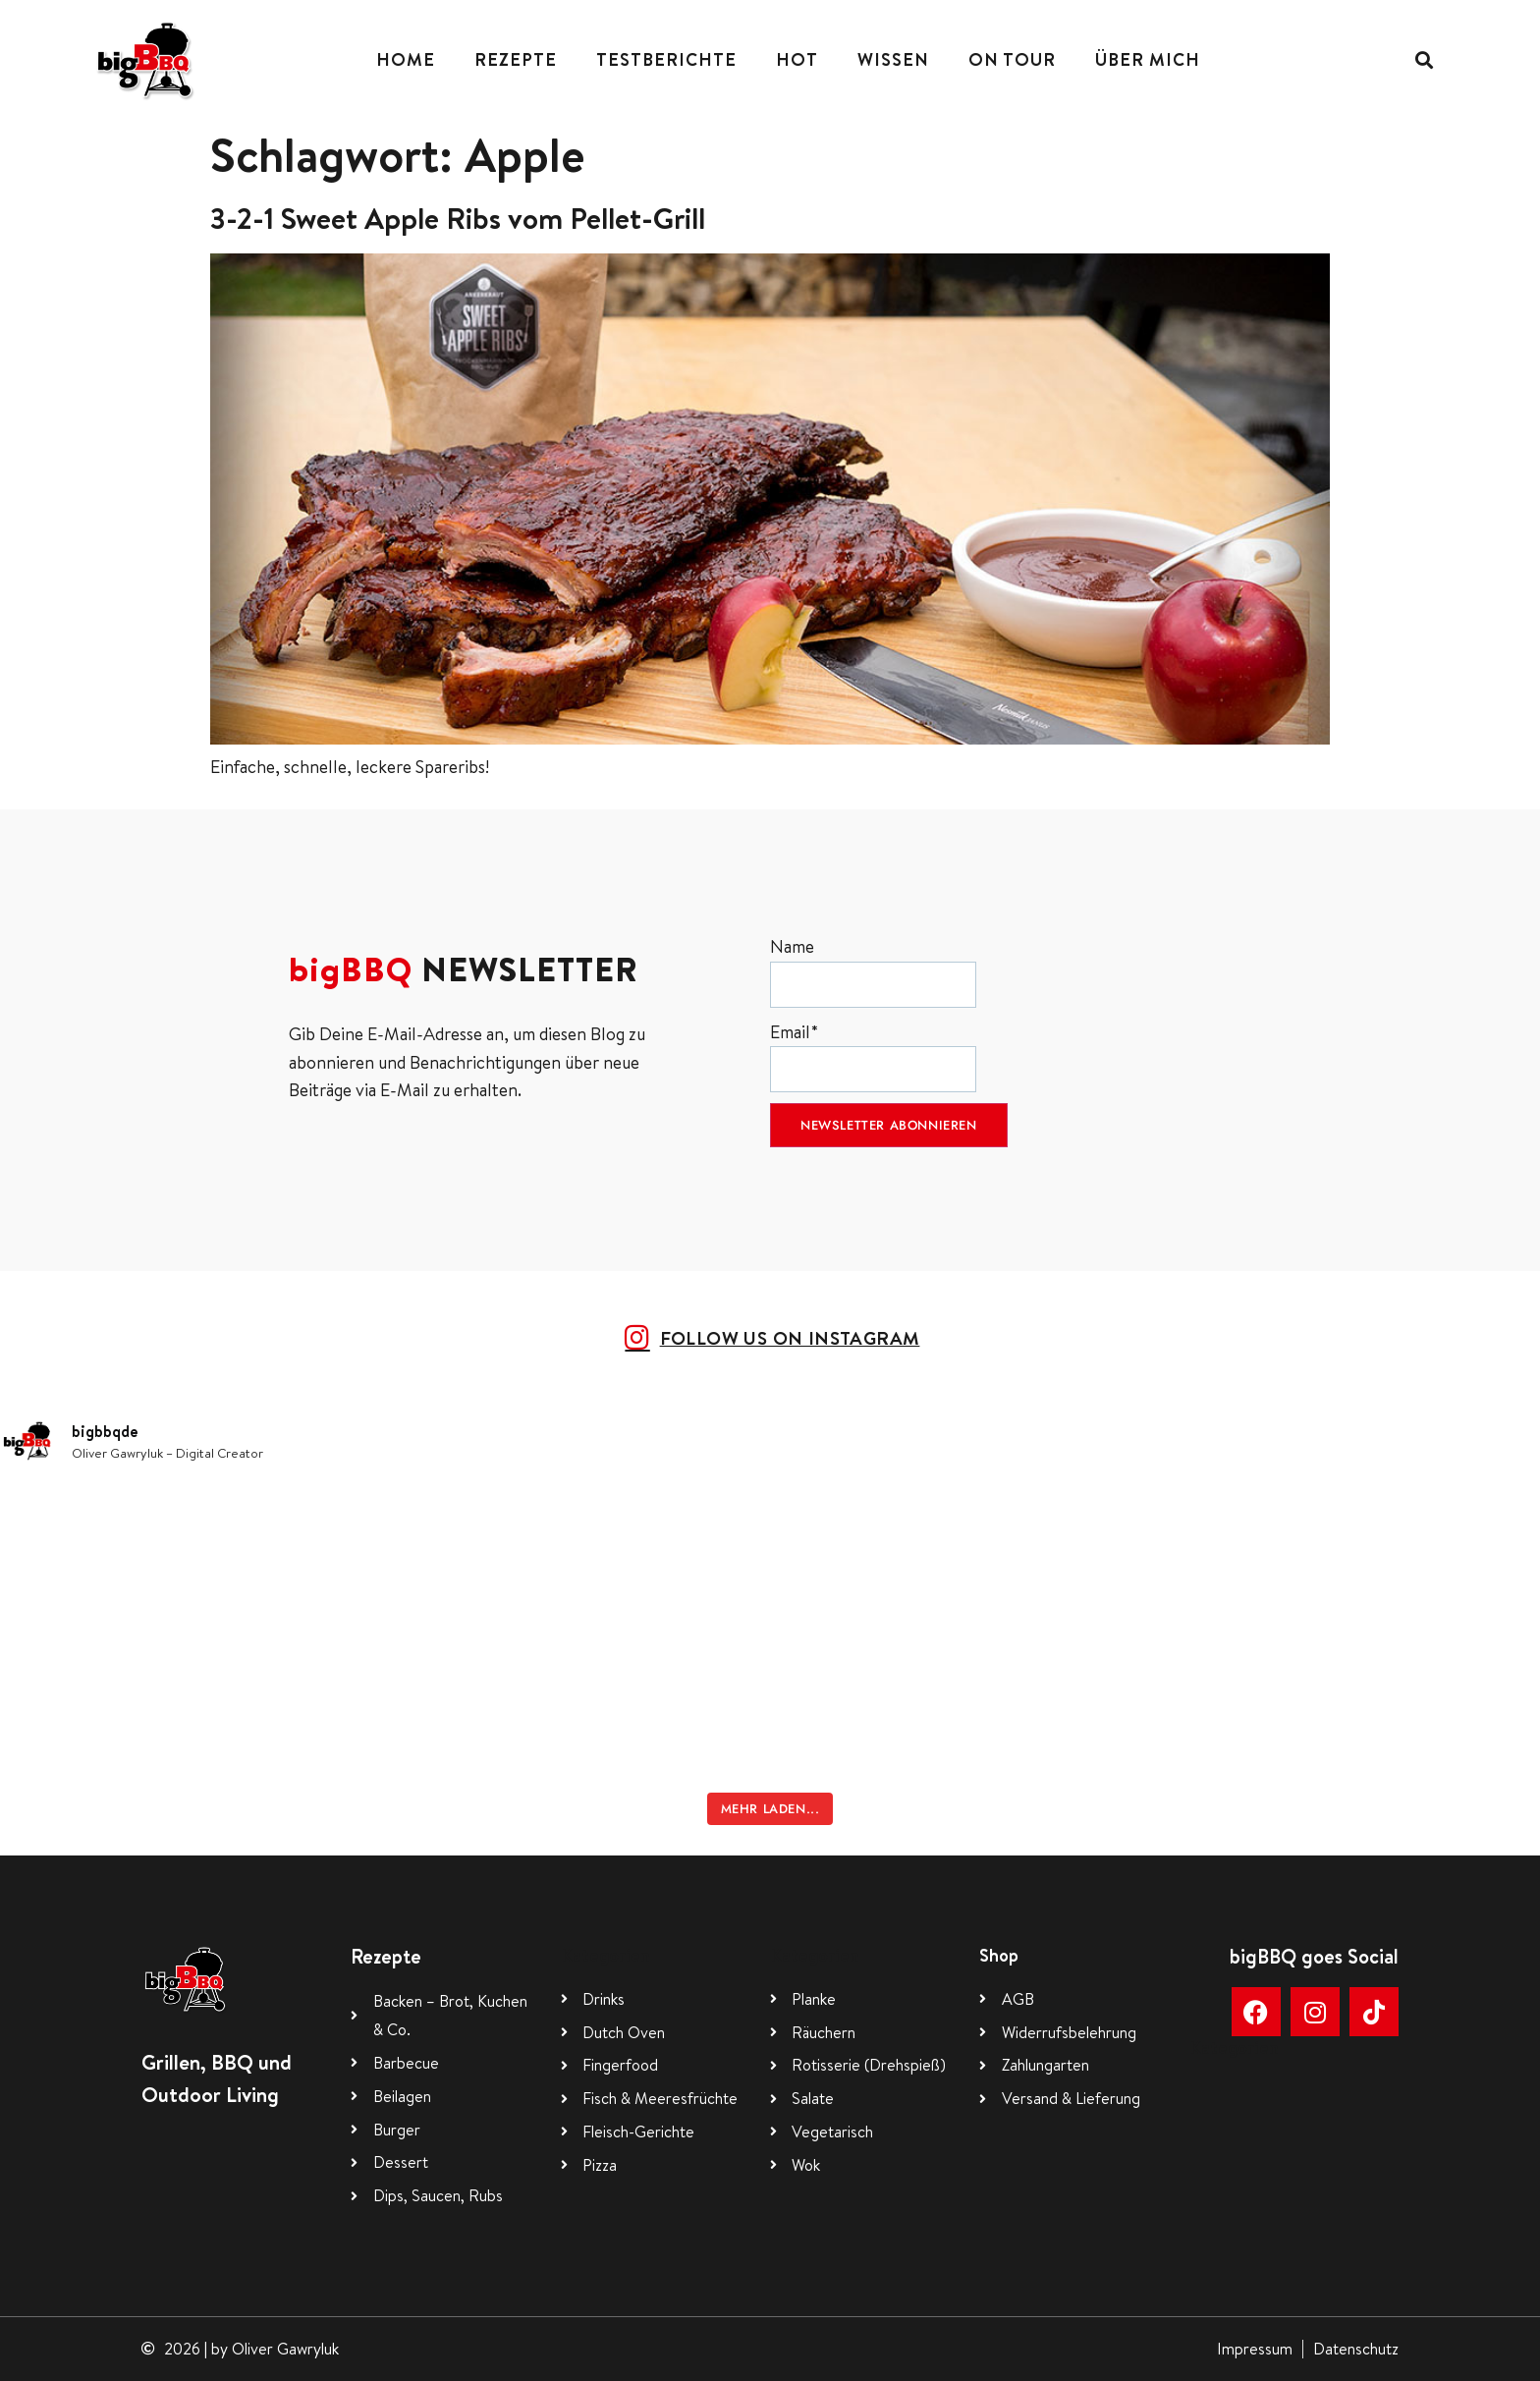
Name (873, 971)
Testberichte (666, 59)
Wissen (893, 59)
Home (405, 59)
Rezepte (515, 59)
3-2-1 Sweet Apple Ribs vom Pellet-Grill (457, 218)
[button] (1423, 59)
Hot (797, 59)
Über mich (1147, 59)
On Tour (1012, 59)
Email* (873, 1056)
